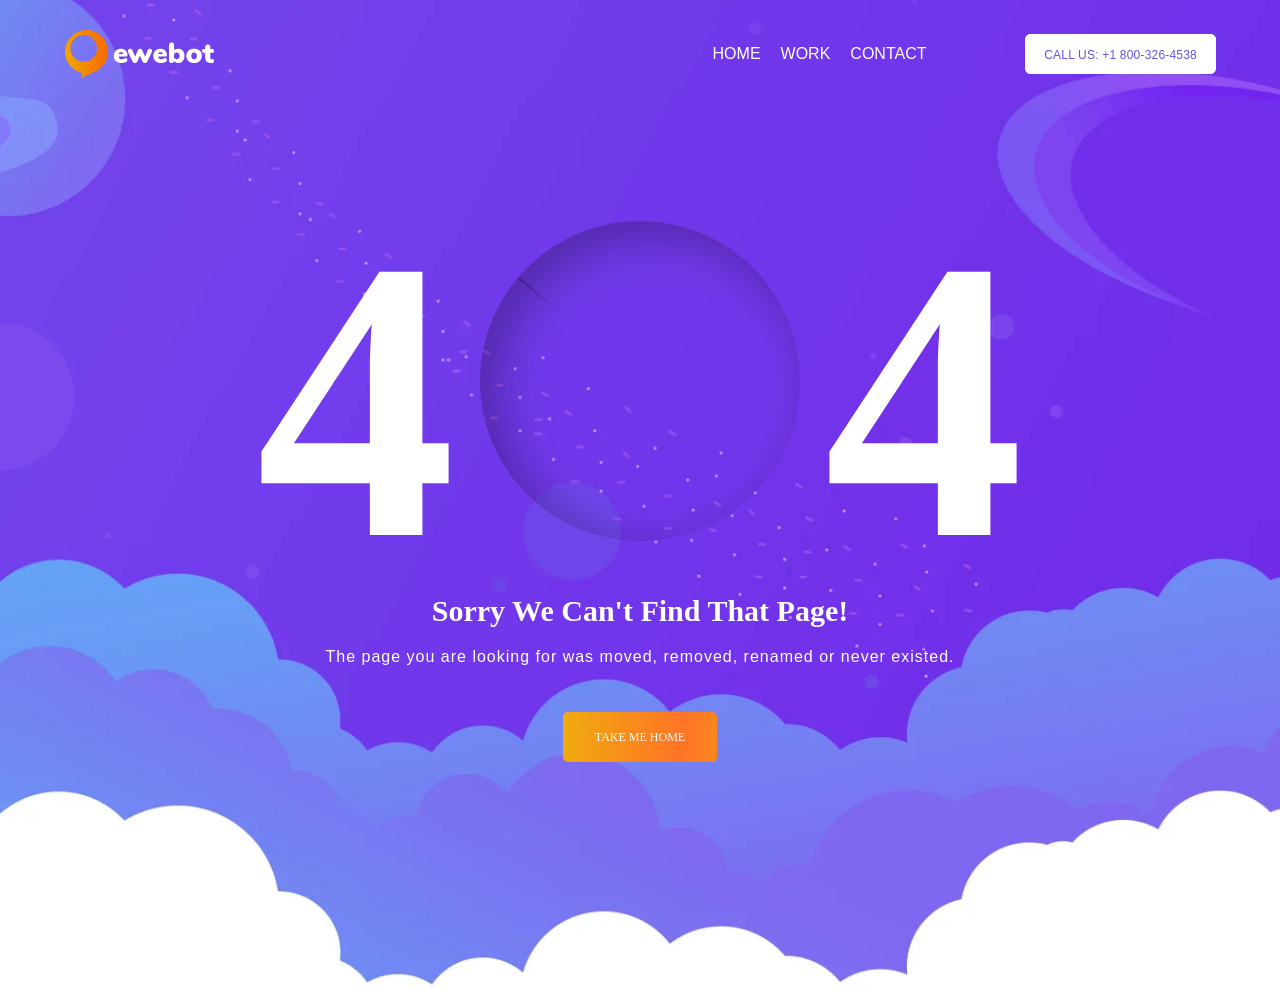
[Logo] (139, 54)
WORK (806, 53)
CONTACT (888, 53)
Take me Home (640, 737)
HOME (737, 53)
